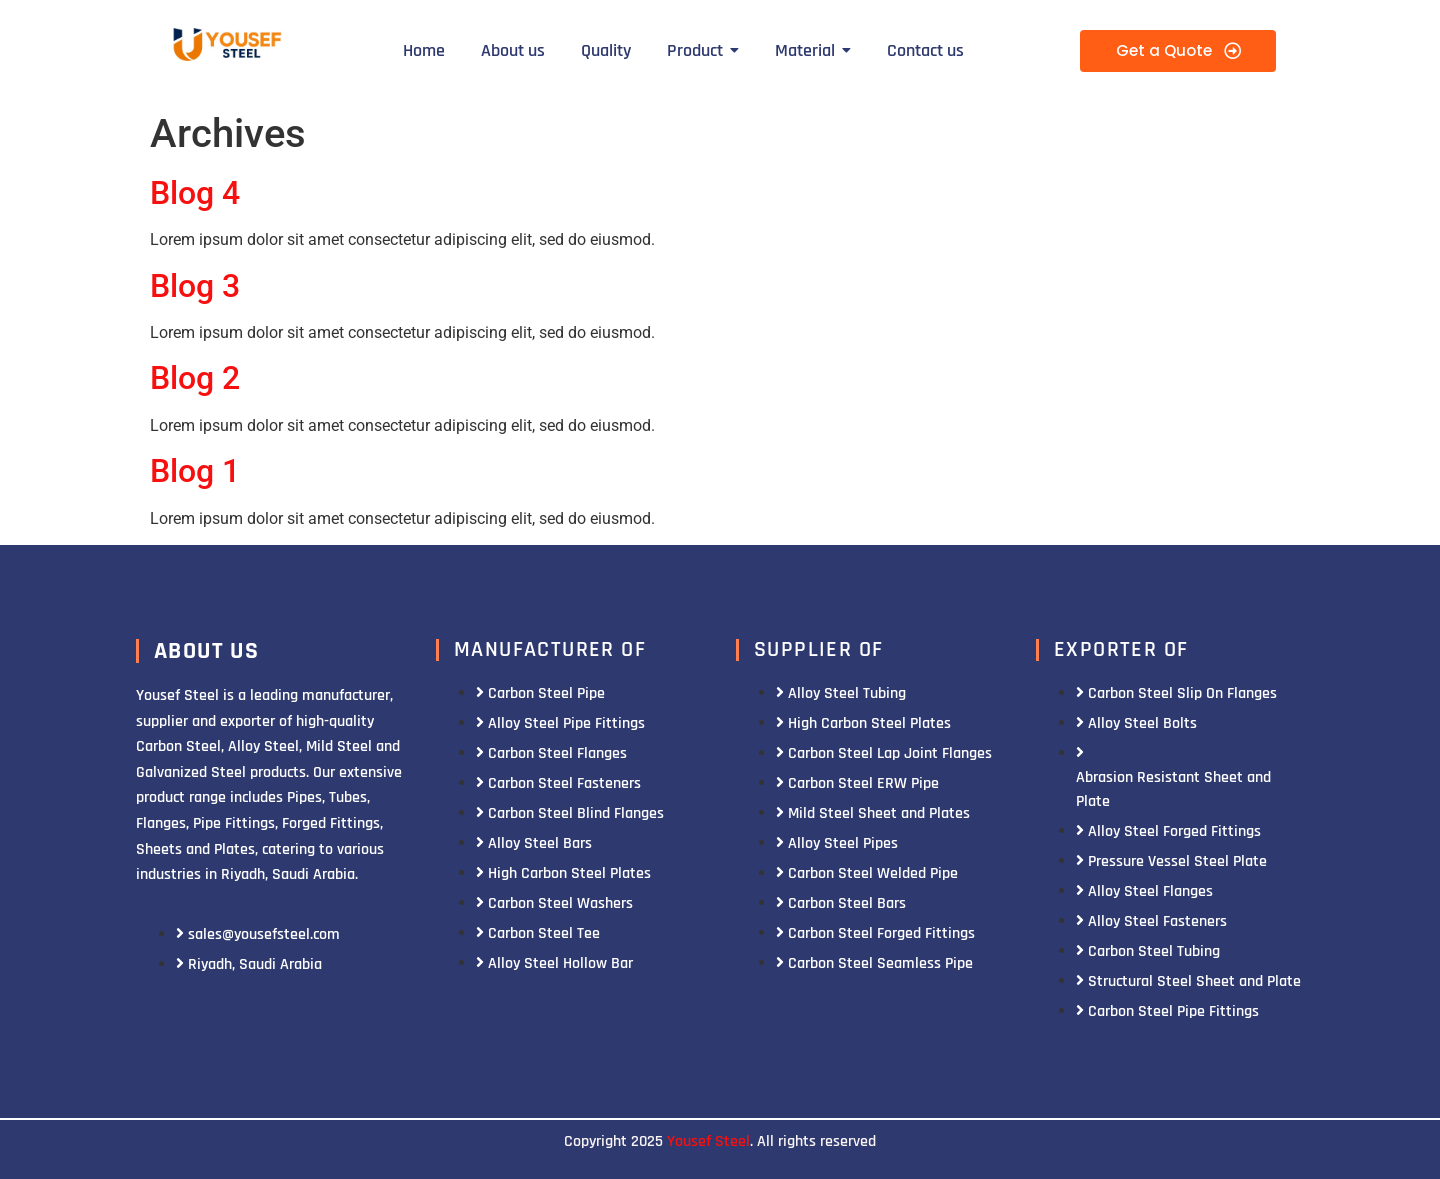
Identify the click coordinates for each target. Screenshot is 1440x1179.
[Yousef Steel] (225, 47)
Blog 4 (195, 193)
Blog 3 (195, 286)
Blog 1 (195, 471)
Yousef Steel (708, 1141)
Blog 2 (195, 378)
